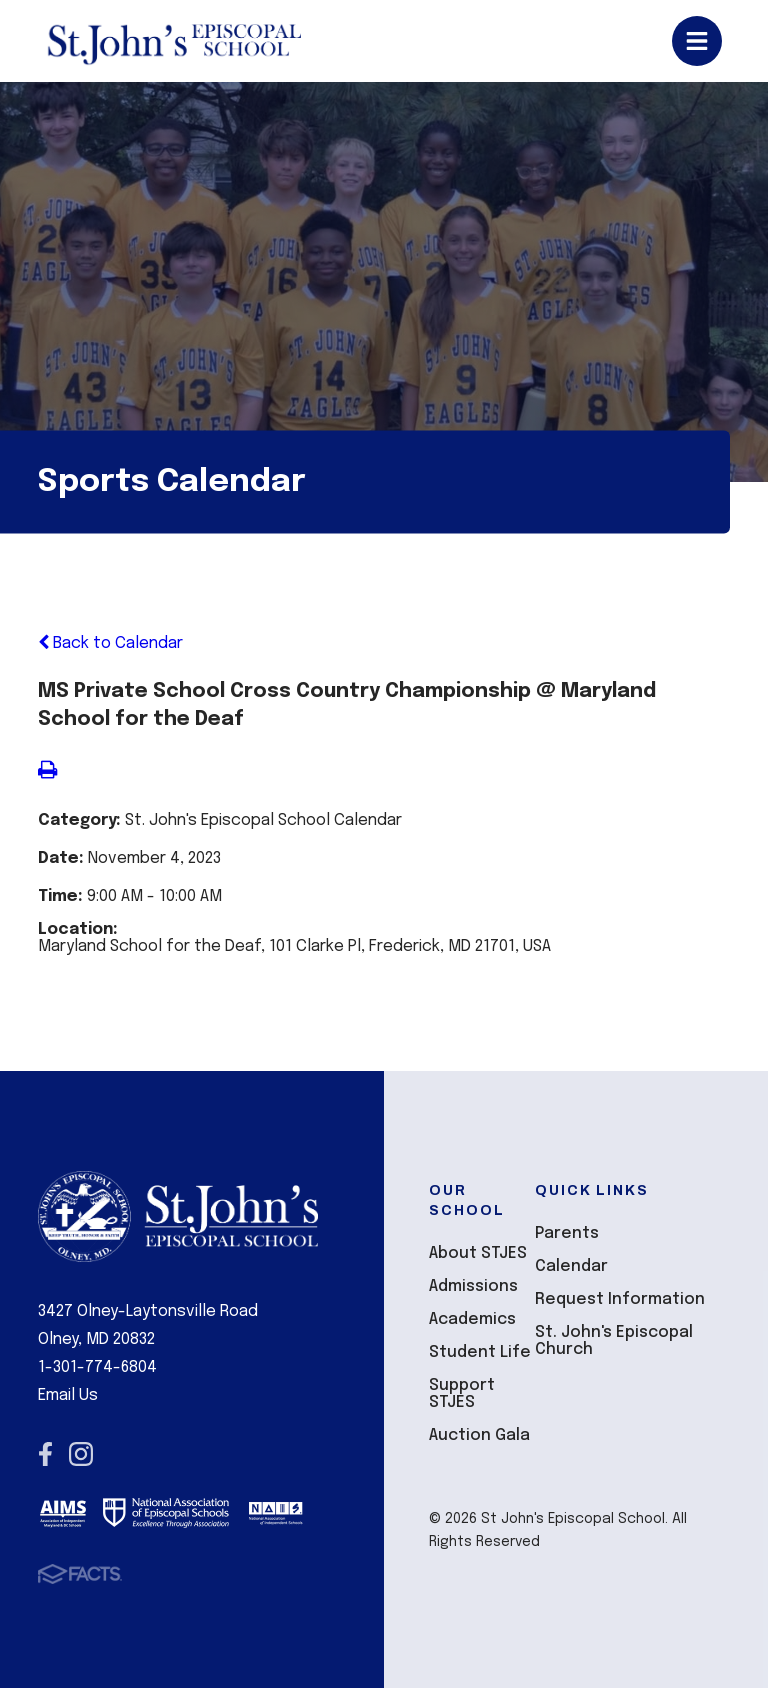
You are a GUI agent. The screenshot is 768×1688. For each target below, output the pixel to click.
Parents (567, 1233)
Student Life (480, 1352)
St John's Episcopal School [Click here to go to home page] (173, 41)
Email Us (68, 1395)
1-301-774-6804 (97, 1367)
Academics (472, 1319)
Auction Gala (479, 1435)
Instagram (81, 1454)
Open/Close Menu (697, 41)
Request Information (620, 1299)
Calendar (571, 1266)
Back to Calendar (110, 643)
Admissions (473, 1286)
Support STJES (462, 1394)
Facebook (45, 1454)
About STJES (478, 1253)
